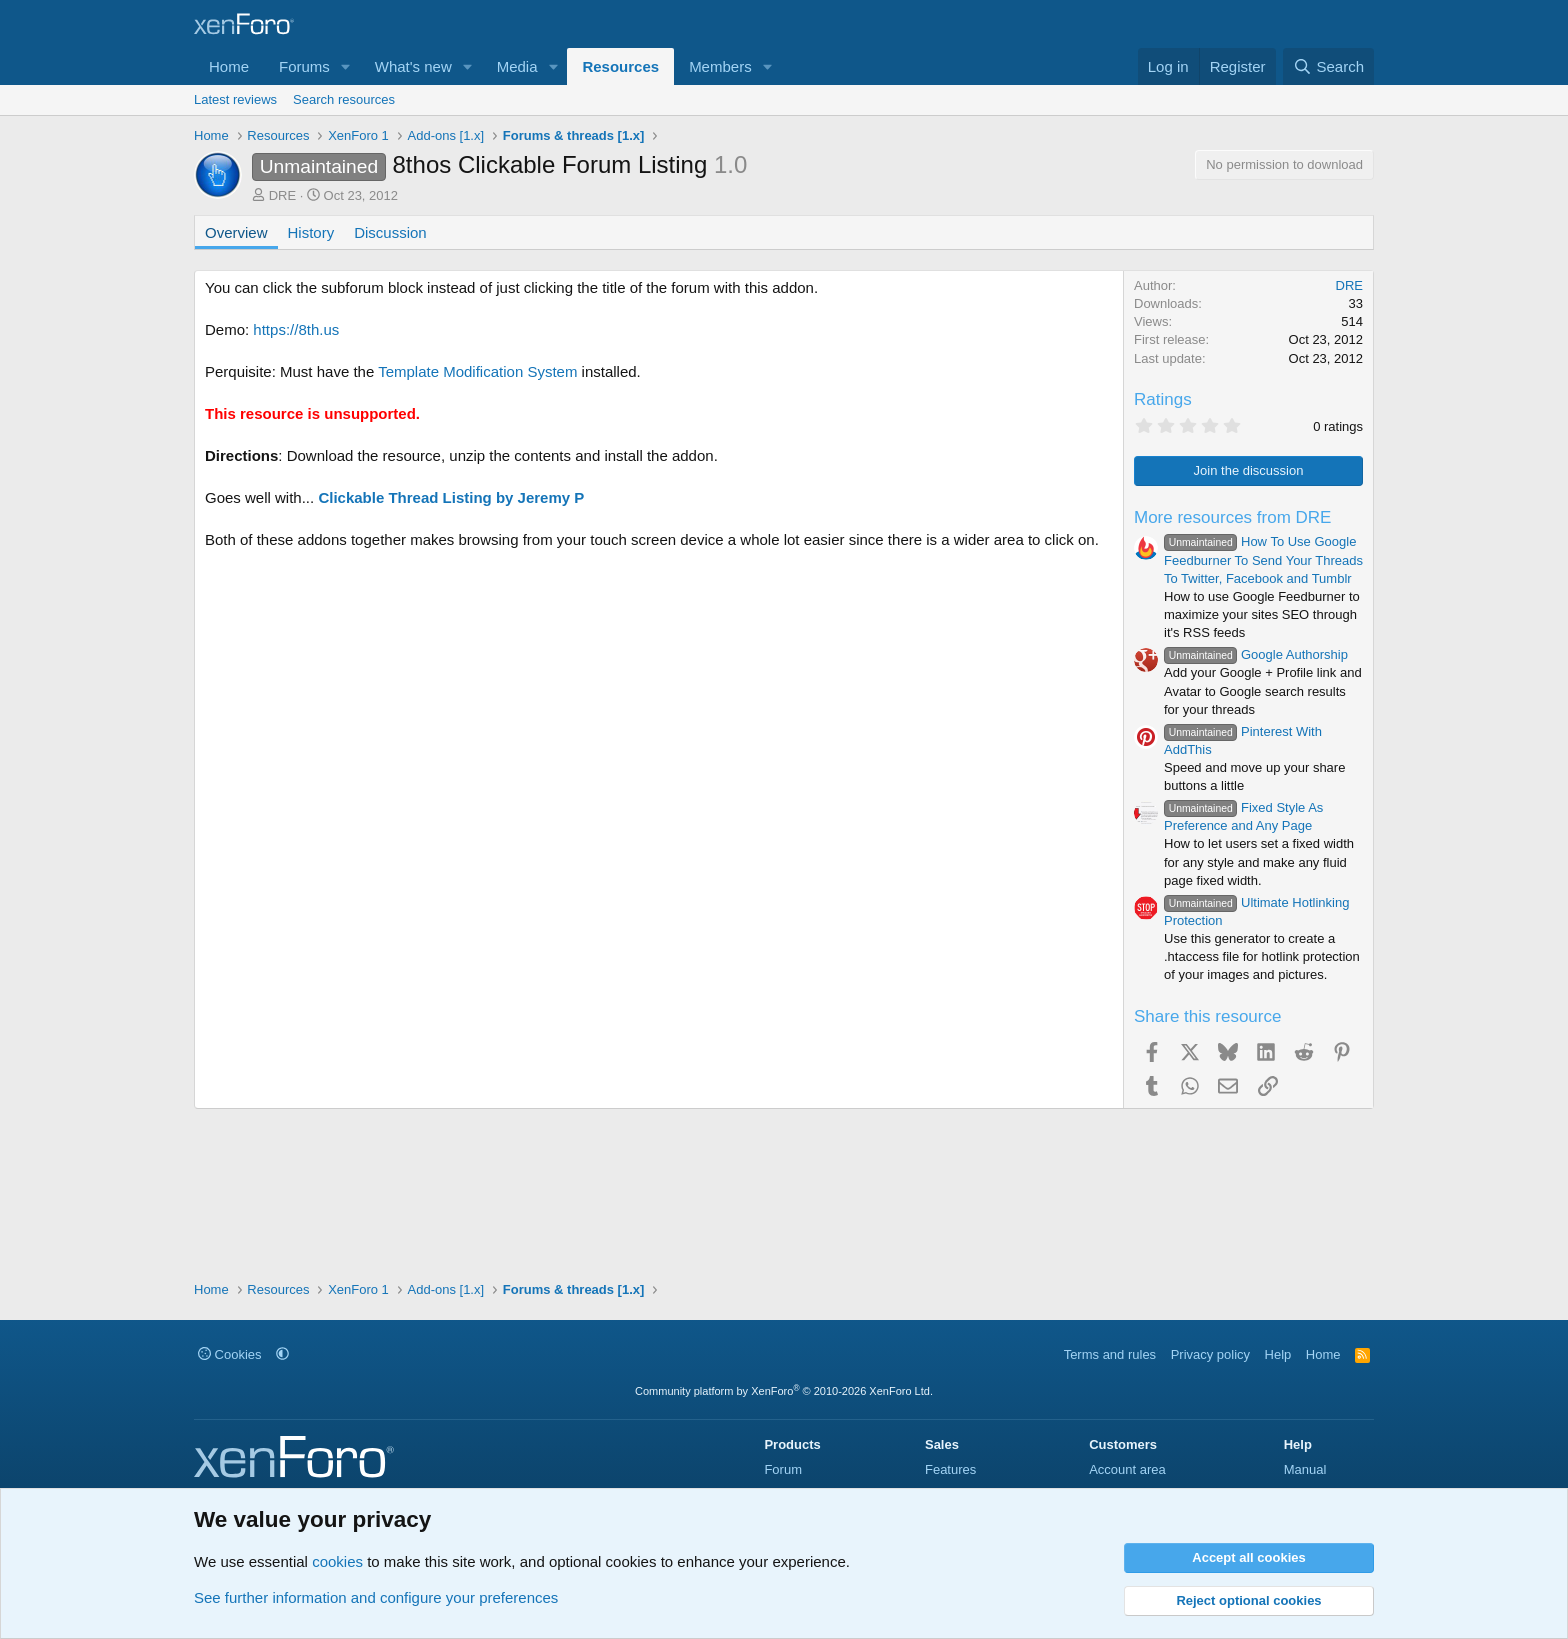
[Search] (1328, 66)
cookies (337, 1561)
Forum (783, 1469)
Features (950, 1469)
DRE (282, 195)
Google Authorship (1256, 654)
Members (720, 66)
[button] (346, 66)
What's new (413, 66)
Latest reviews (235, 99)
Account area (1127, 1469)
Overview (236, 232)
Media (517, 66)
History (311, 232)
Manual (1305, 1469)
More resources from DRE (1232, 517)
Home (229, 66)
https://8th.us (296, 329)
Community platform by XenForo (784, 1391)
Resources (620, 66)
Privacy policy (1210, 1354)
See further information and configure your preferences (376, 1597)
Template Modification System (477, 371)
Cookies (230, 1354)
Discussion (390, 232)
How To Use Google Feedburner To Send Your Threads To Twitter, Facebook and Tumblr (1263, 559)
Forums (304, 66)
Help (1278, 1354)
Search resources (344, 99)
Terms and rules (1110, 1354)
